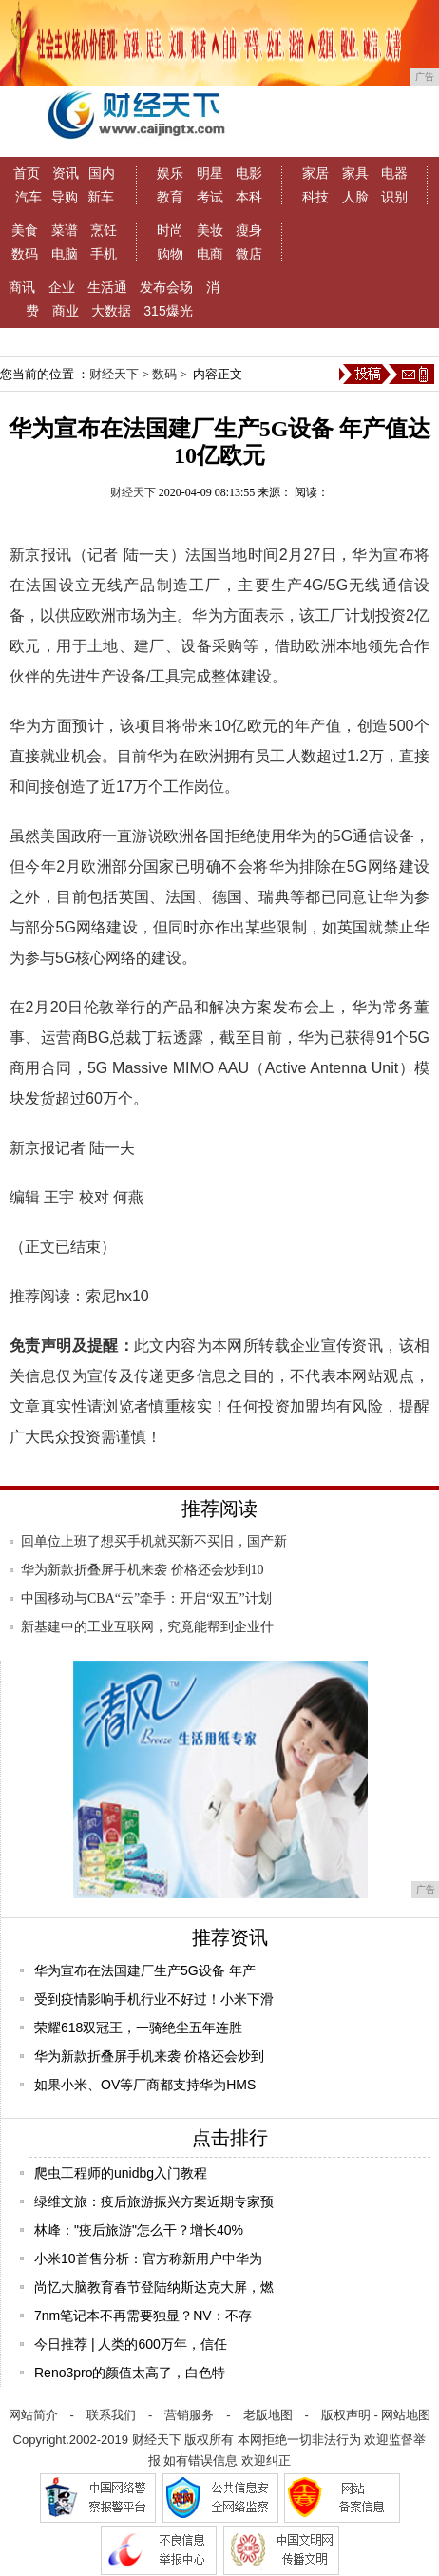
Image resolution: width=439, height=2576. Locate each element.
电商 (210, 253)
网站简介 (33, 2415)
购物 (170, 253)
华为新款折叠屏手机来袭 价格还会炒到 (149, 2056)
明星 (210, 173)
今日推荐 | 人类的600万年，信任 (130, 2344)
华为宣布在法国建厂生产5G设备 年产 (145, 1970)
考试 (210, 196)
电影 (249, 173)
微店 (249, 253)
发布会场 (166, 287)
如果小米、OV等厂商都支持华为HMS (145, 2084)
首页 (26, 173)
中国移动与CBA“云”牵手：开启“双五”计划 (146, 1598)
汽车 (28, 196)
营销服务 (189, 2415)
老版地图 (268, 2415)
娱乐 (170, 173)
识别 (394, 196)
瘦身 (249, 230)
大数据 (111, 310)
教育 (170, 196)
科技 (315, 196)
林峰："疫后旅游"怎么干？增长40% (138, 2230)
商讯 (22, 287)
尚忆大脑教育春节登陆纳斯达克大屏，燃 (154, 2287)
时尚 (170, 230)
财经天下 (114, 374)
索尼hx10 (117, 1296)
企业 (61, 287)
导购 (64, 196)
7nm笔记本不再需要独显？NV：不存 (143, 2315)
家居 (315, 173)
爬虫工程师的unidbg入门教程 (120, 2173)
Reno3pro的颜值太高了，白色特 (130, 2372)
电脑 (64, 253)
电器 (394, 173)
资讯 (65, 173)
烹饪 (103, 230)
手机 (103, 253)
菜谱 (64, 230)
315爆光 (167, 310)
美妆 (210, 230)
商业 (65, 310)
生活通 (107, 287)
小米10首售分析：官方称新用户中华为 (148, 2258)
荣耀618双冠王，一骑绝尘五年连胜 (138, 2027)
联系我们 (111, 2415)
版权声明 (346, 2415)
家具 (355, 173)
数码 (24, 253)
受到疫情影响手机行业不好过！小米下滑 (154, 1999)
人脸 (355, 196)
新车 (100, 196)
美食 (24, 230)
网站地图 (405, 2415)
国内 (101, 173)
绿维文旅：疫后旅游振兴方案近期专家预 (154, 2201)
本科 (249, 196)
